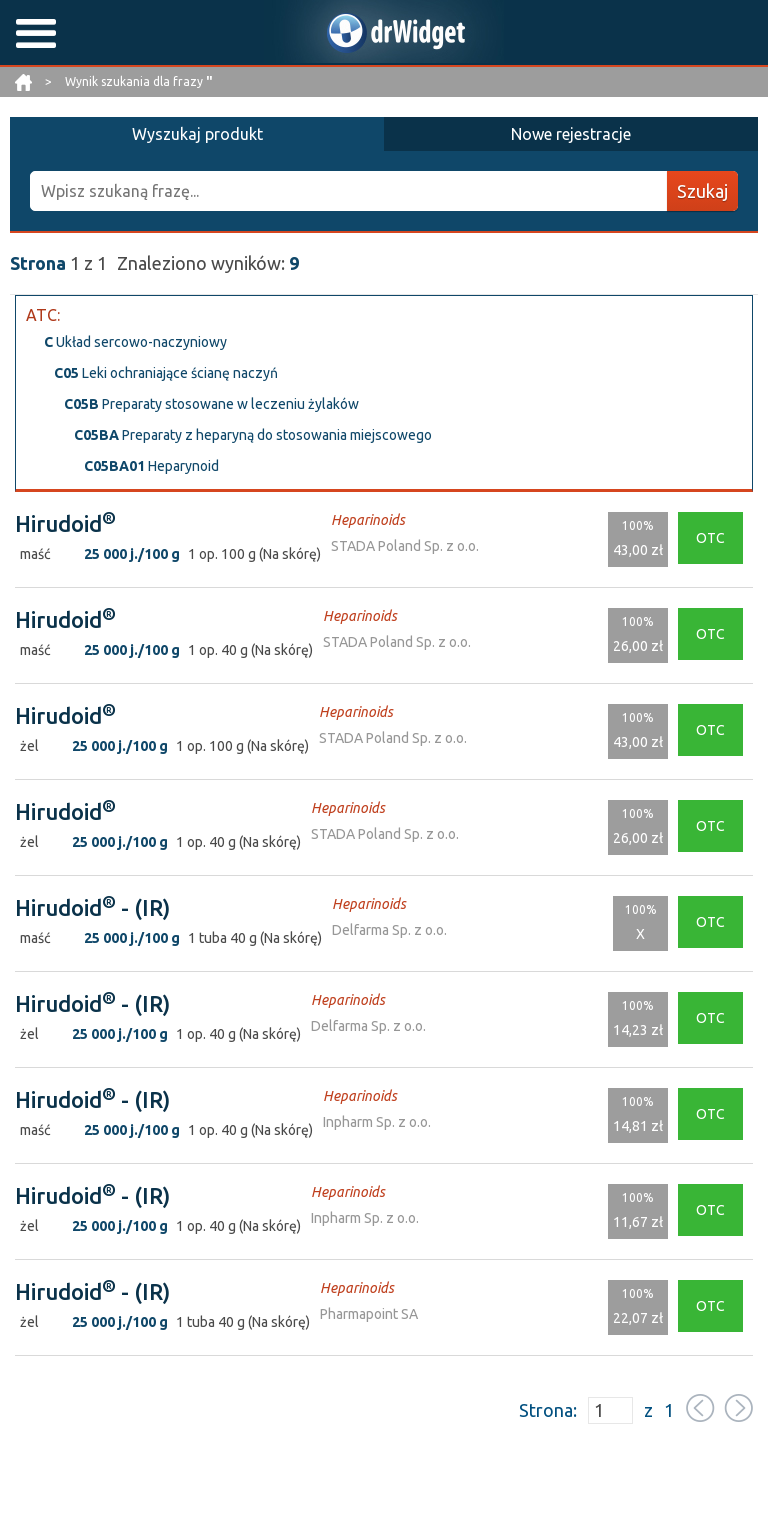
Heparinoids (368, 520)
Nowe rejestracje (571, 134)
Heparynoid (151, 466)
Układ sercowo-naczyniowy (135, 342)
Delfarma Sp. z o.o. (389, 930)
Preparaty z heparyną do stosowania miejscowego (253, 435)
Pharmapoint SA (369, 1314)
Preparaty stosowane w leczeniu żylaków (211, 404)
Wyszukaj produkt (197, 134)
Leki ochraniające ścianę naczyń (166, 373)
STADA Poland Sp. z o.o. (405, 546)
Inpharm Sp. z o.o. (377, 1122)
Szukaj (702, 191)
